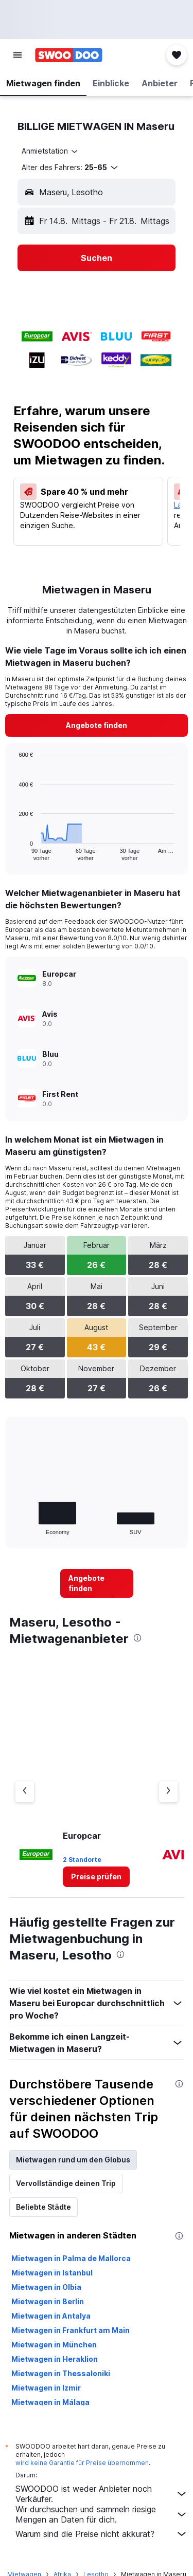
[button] (17, 55)
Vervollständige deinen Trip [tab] (66, 2183)
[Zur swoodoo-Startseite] (68, 55)
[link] (96, 725)
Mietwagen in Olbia (46, 2287)
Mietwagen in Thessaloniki (60, 2373)
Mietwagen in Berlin (47, 2301)
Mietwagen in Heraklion (54, 2359)
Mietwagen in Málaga (50, 2402)
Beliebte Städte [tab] (43, 2206)
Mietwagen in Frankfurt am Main (70, 2330)
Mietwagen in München (54, 2344)
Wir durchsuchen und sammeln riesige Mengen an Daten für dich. (101, 2514)
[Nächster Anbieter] (168, 1791)
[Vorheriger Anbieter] (24, 1791)
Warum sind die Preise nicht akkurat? (101, 2534)
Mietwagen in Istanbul (52, 2272)
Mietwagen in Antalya (51, 2315)
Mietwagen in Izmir (46, 2387)
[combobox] (50, 151)
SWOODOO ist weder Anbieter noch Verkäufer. (101, 2494)
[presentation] (137, 1637)
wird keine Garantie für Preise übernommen (82, 2463)
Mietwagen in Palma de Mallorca (71, 2258)
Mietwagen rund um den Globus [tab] (73, 2159)
